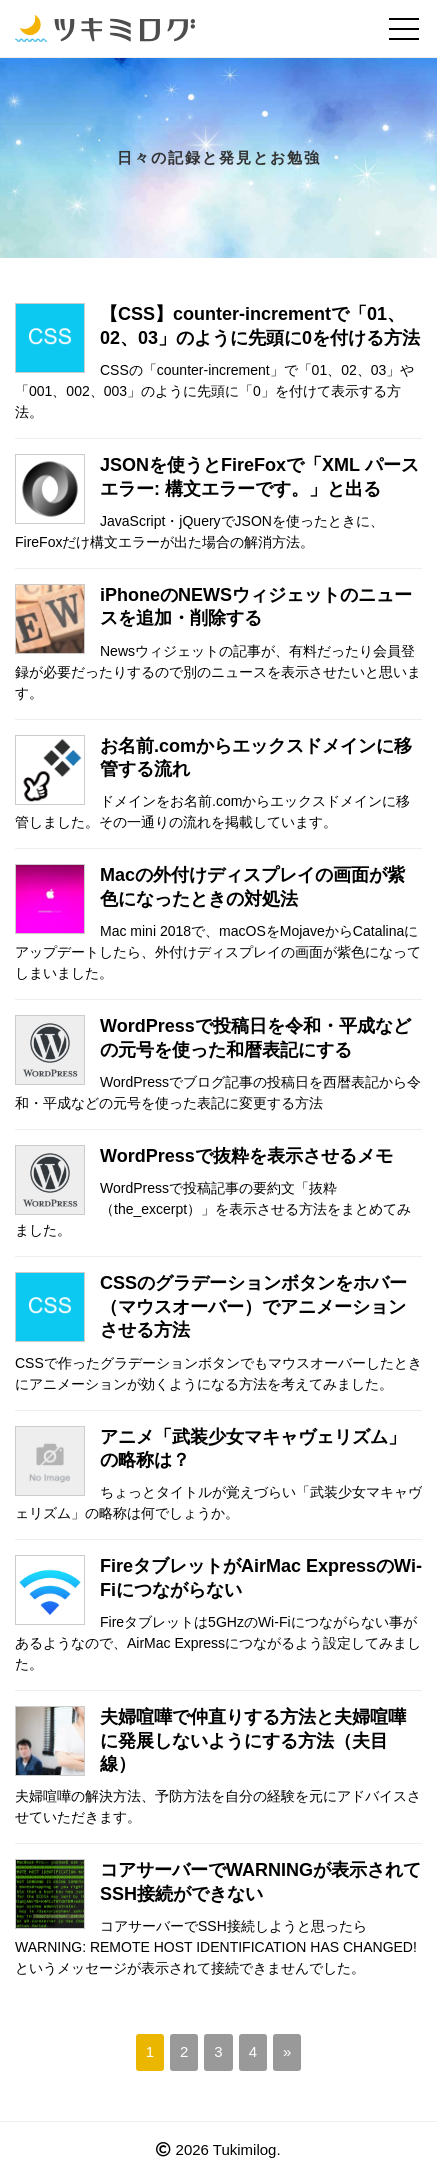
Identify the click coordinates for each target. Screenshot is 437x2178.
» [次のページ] (287, 2051)
